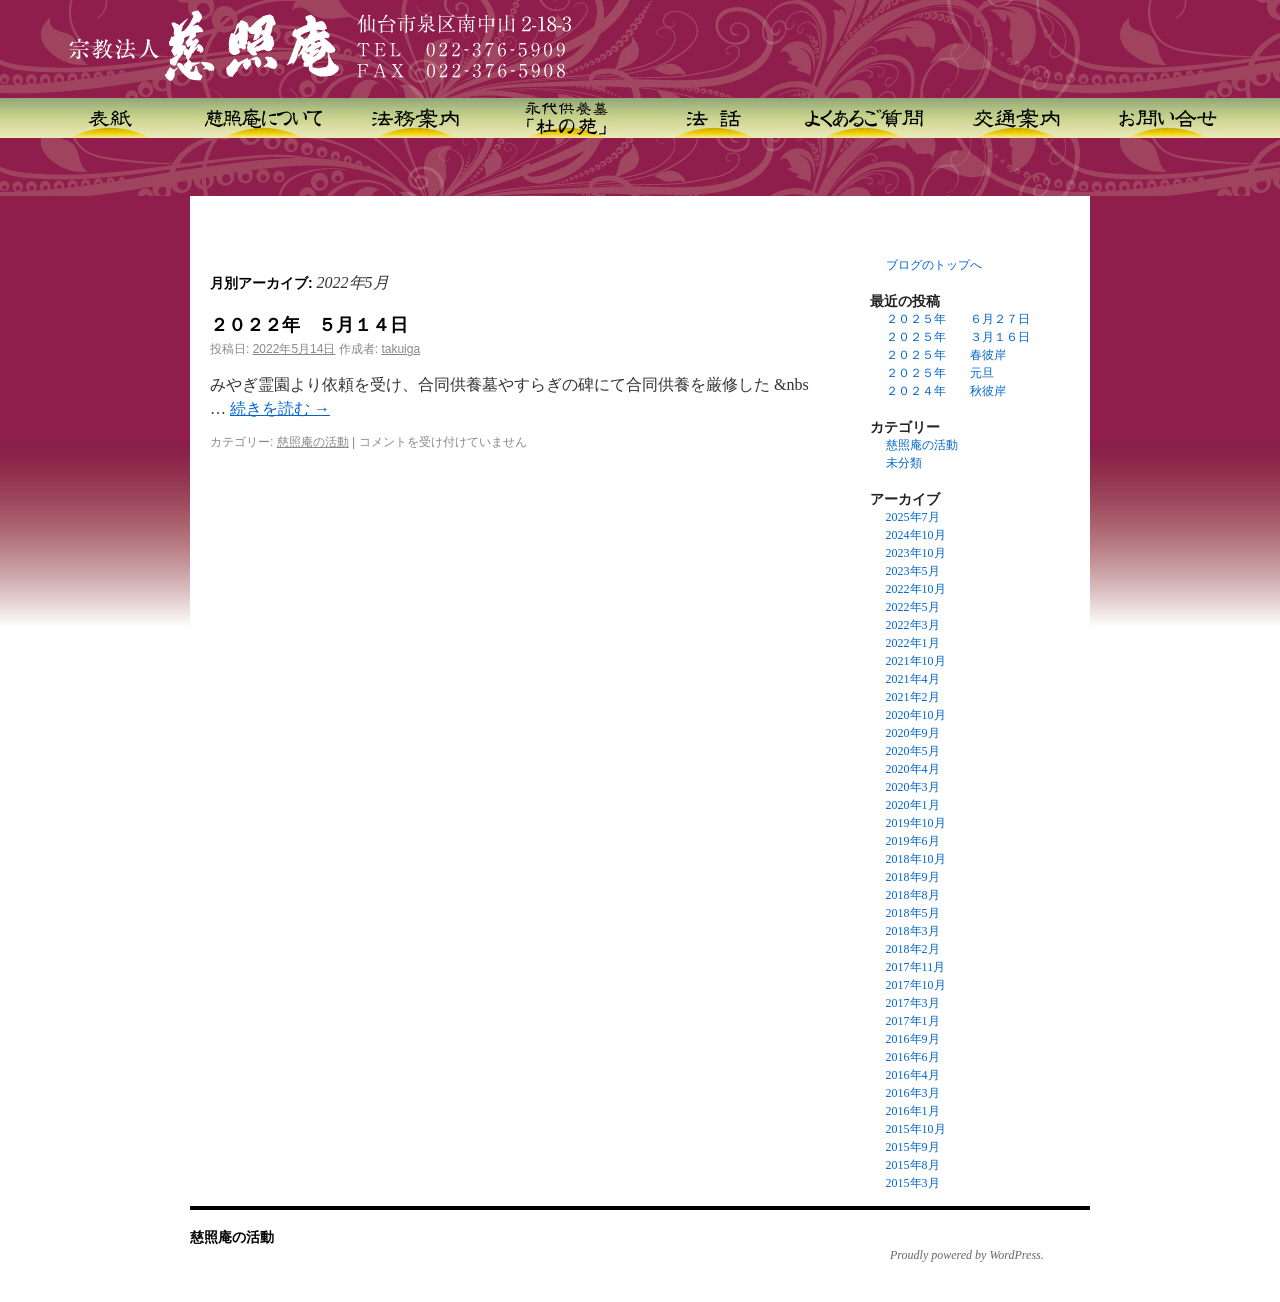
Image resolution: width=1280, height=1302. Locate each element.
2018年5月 (913, 913)
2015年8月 (913, 1165)
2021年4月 (913, 679)
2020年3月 (913, 787)
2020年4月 (913, 769)
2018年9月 (913, 877)
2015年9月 (913, 1147)
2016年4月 (913, 1075)
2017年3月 (913, 1003)
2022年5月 (913, 607)
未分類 (904, 463)
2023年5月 (913, 571)
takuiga (400, 349)
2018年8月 (913, 895)
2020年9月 (913, 733)
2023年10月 (916, 553)
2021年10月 (916, 661)
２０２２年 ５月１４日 (309, 325)
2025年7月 (913, 517)
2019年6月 (913, 841)
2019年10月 (916, 823)
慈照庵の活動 (313, 442)
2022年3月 (913, 625)
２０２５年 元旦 (940, 373)
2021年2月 (913, 697)
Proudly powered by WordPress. (967, 1255)
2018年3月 (913, 931)
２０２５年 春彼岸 (946, 355)
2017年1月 (913, 1021)
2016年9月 (913, 1039)
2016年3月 (913, 1093)
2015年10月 (916, 1129)
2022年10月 (916, 589)
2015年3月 (913, 1183)
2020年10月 (916, 715)
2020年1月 (913, 805)
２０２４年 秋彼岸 (946, 391)
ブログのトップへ (934, 265)
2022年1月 (913, 643)
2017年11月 (916, 967)
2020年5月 (913, 751)
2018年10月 (916, 859)
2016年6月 (913, 1057)
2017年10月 (916, 985)
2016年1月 (913, 1111)
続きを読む (280, 408)
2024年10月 (916, 535)
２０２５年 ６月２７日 (958, 319)
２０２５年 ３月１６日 (958, 337)
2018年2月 (913, 949)
